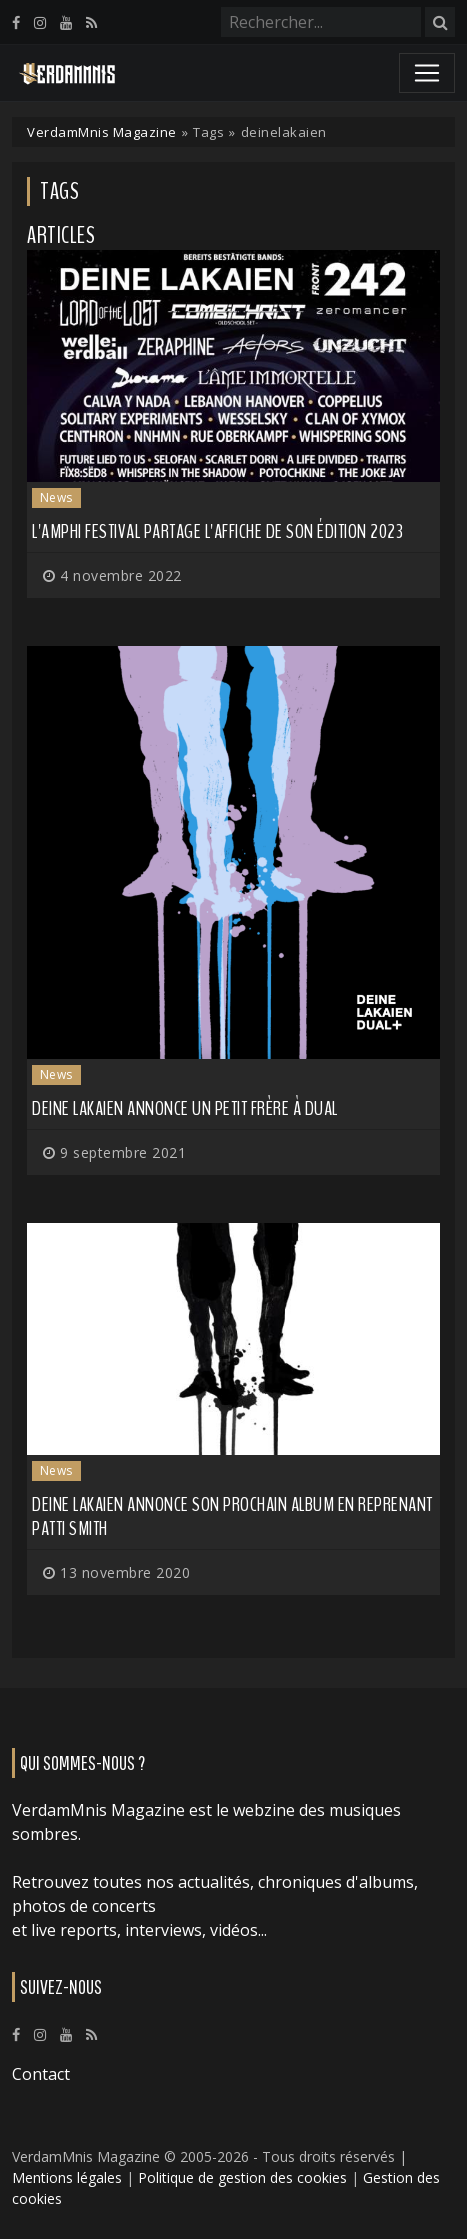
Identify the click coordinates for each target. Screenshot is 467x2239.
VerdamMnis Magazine (102, 132)
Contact (41, 2074)
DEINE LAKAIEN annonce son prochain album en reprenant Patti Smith (232, 1516)
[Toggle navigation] (427, 73)
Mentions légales (67, 2177)
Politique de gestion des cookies (242, 2177)
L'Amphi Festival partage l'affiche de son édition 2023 (217, 531)
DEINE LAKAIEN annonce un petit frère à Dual (185, 1108)
